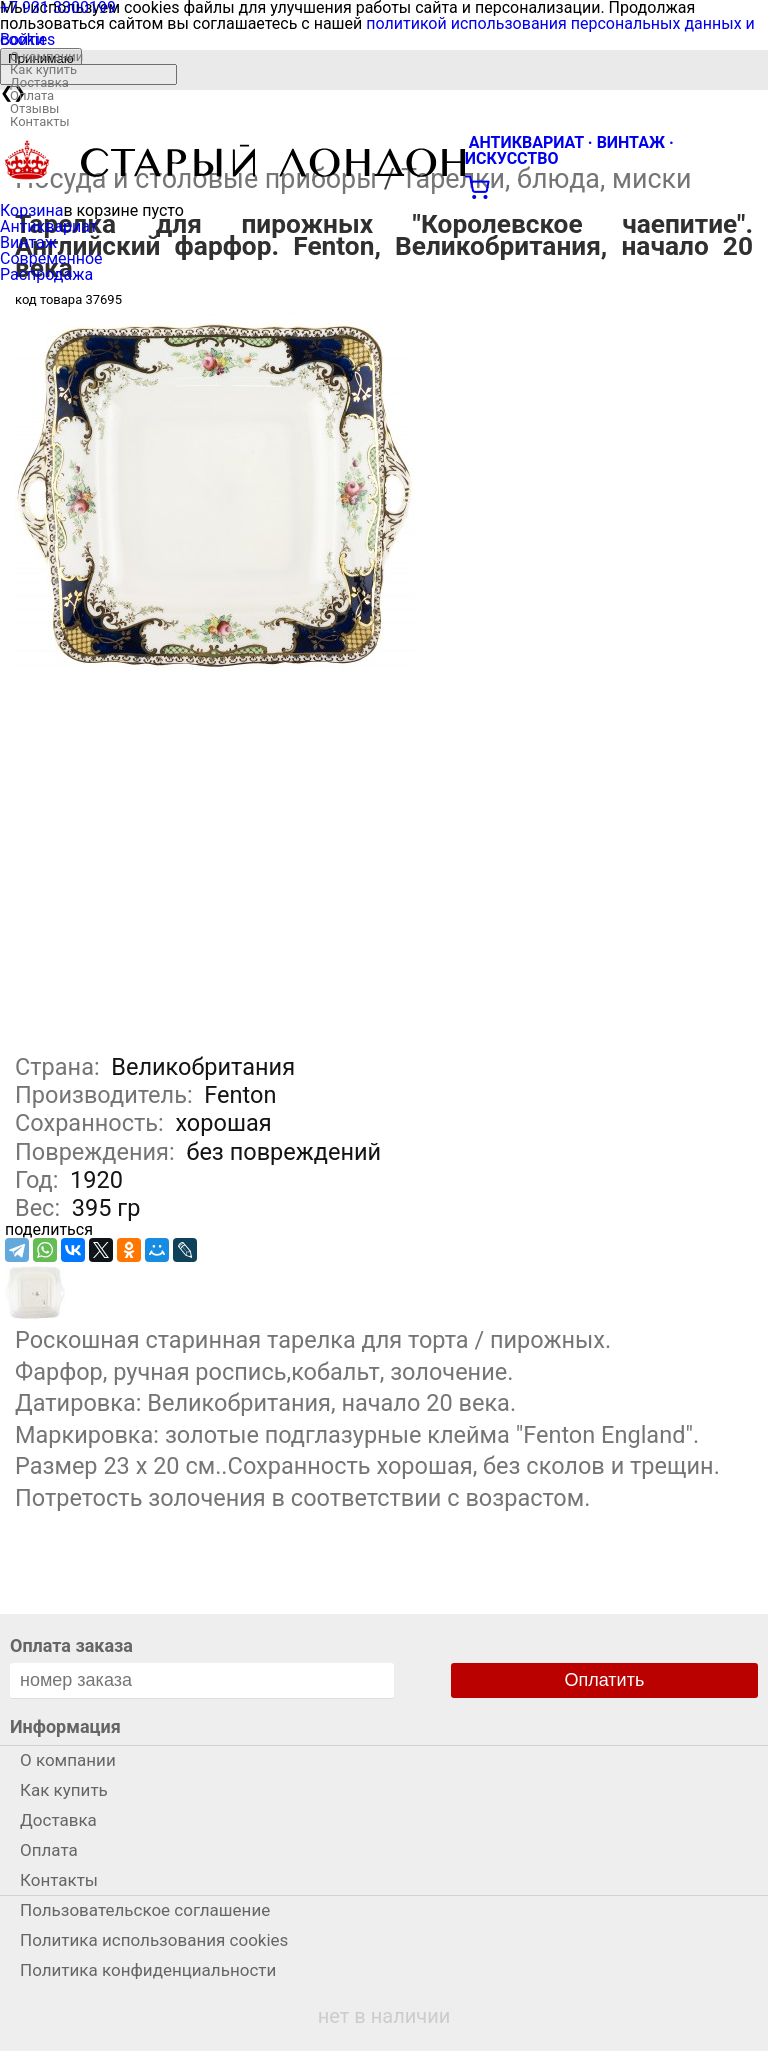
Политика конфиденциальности (148, 1970)
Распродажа (46, 274)
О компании (46, 56)
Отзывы (34, 108)
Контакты (40, 121)
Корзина (31, 210)
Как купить (43, 69)
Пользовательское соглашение (145, 1910)
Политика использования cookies (154, 1940)
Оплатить (605, 1680)
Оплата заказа (71, 1645)
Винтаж (28, 242)
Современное (51, 258)
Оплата (32, 95)
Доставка (39, 82)
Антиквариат (49, 226)
